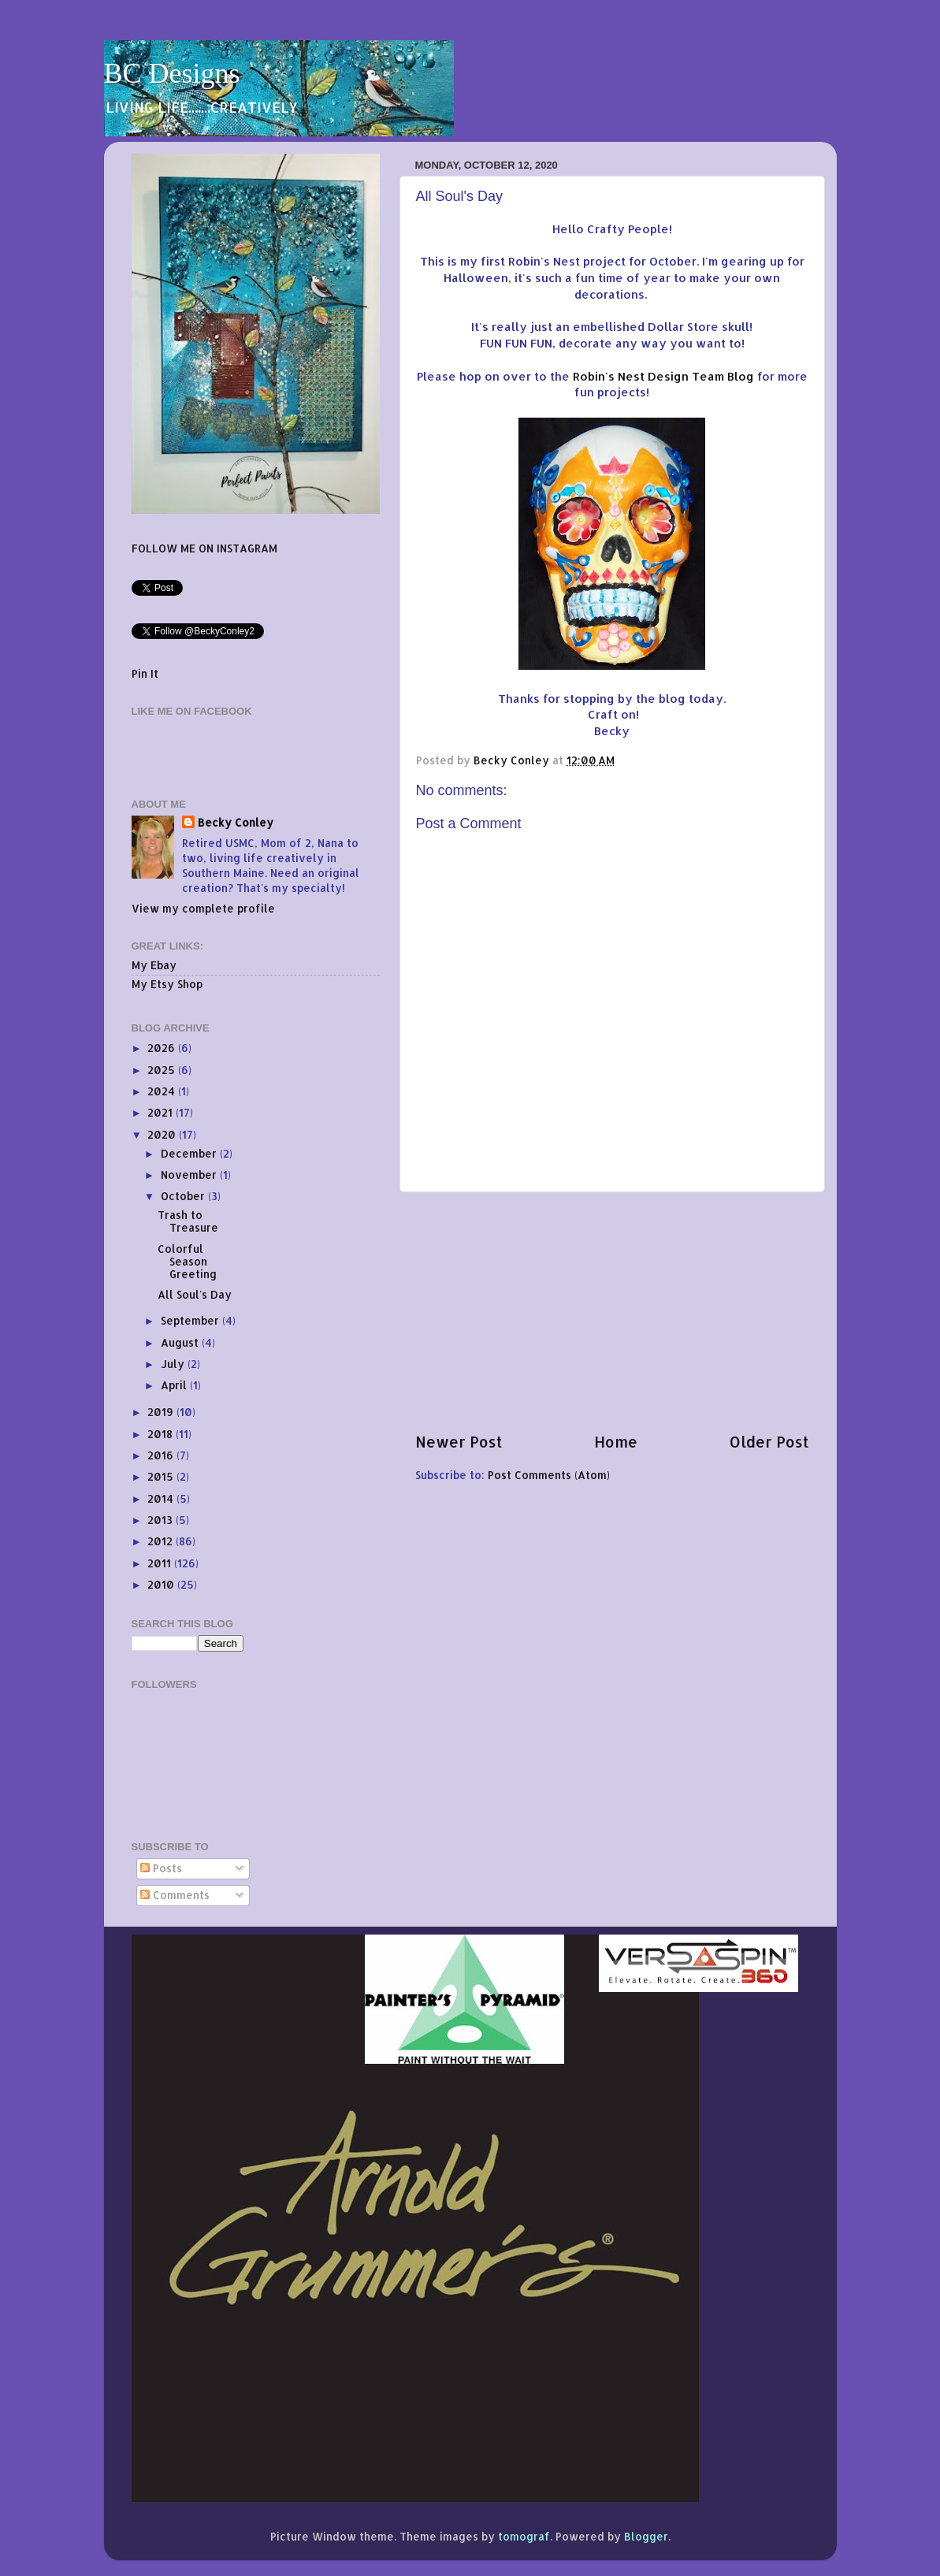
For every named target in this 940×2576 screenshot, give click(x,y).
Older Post (769, 1442)
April (175, 1385)
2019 (161, 1411)
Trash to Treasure (188, 1221)
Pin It (145, 673)
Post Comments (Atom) (549, 1474)
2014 (161, 1498)
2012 (161, 1541)
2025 (162, 1069)
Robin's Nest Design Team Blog (663, 376)
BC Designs (172, 73)
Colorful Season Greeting (187, 1261)
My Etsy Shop (167, 984)
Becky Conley (235, 822)
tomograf (524, 2536)
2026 (162, 1047)
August (181, 1342)
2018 (161, 1433)
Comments (175, 1894)
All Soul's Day (195, 1294)
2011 (160, 1563)
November (190, 1174)
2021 (161, 1112)
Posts (161, 1868)
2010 (162, 1584)
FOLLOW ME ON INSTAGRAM (204, 548)
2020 (163, 1134)
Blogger (646, 2536)
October (184, 1196)
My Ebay (154, 965)
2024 (162, 1091)
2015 (161, 1476)
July (174, 1363)
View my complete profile (203, 908)
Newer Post (459, 1442)
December (190, 1153)
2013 (161, 1519)
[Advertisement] (612, 1312)
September (191, 1320)
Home (615, 1442)
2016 (161, 1455)
